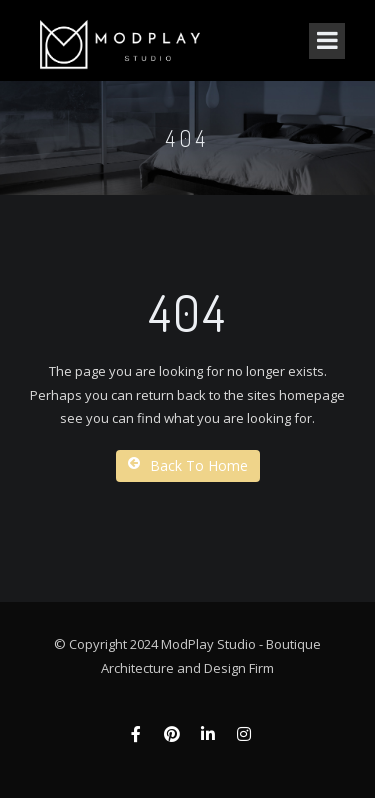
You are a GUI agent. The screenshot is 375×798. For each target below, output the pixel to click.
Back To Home (188, 465)
